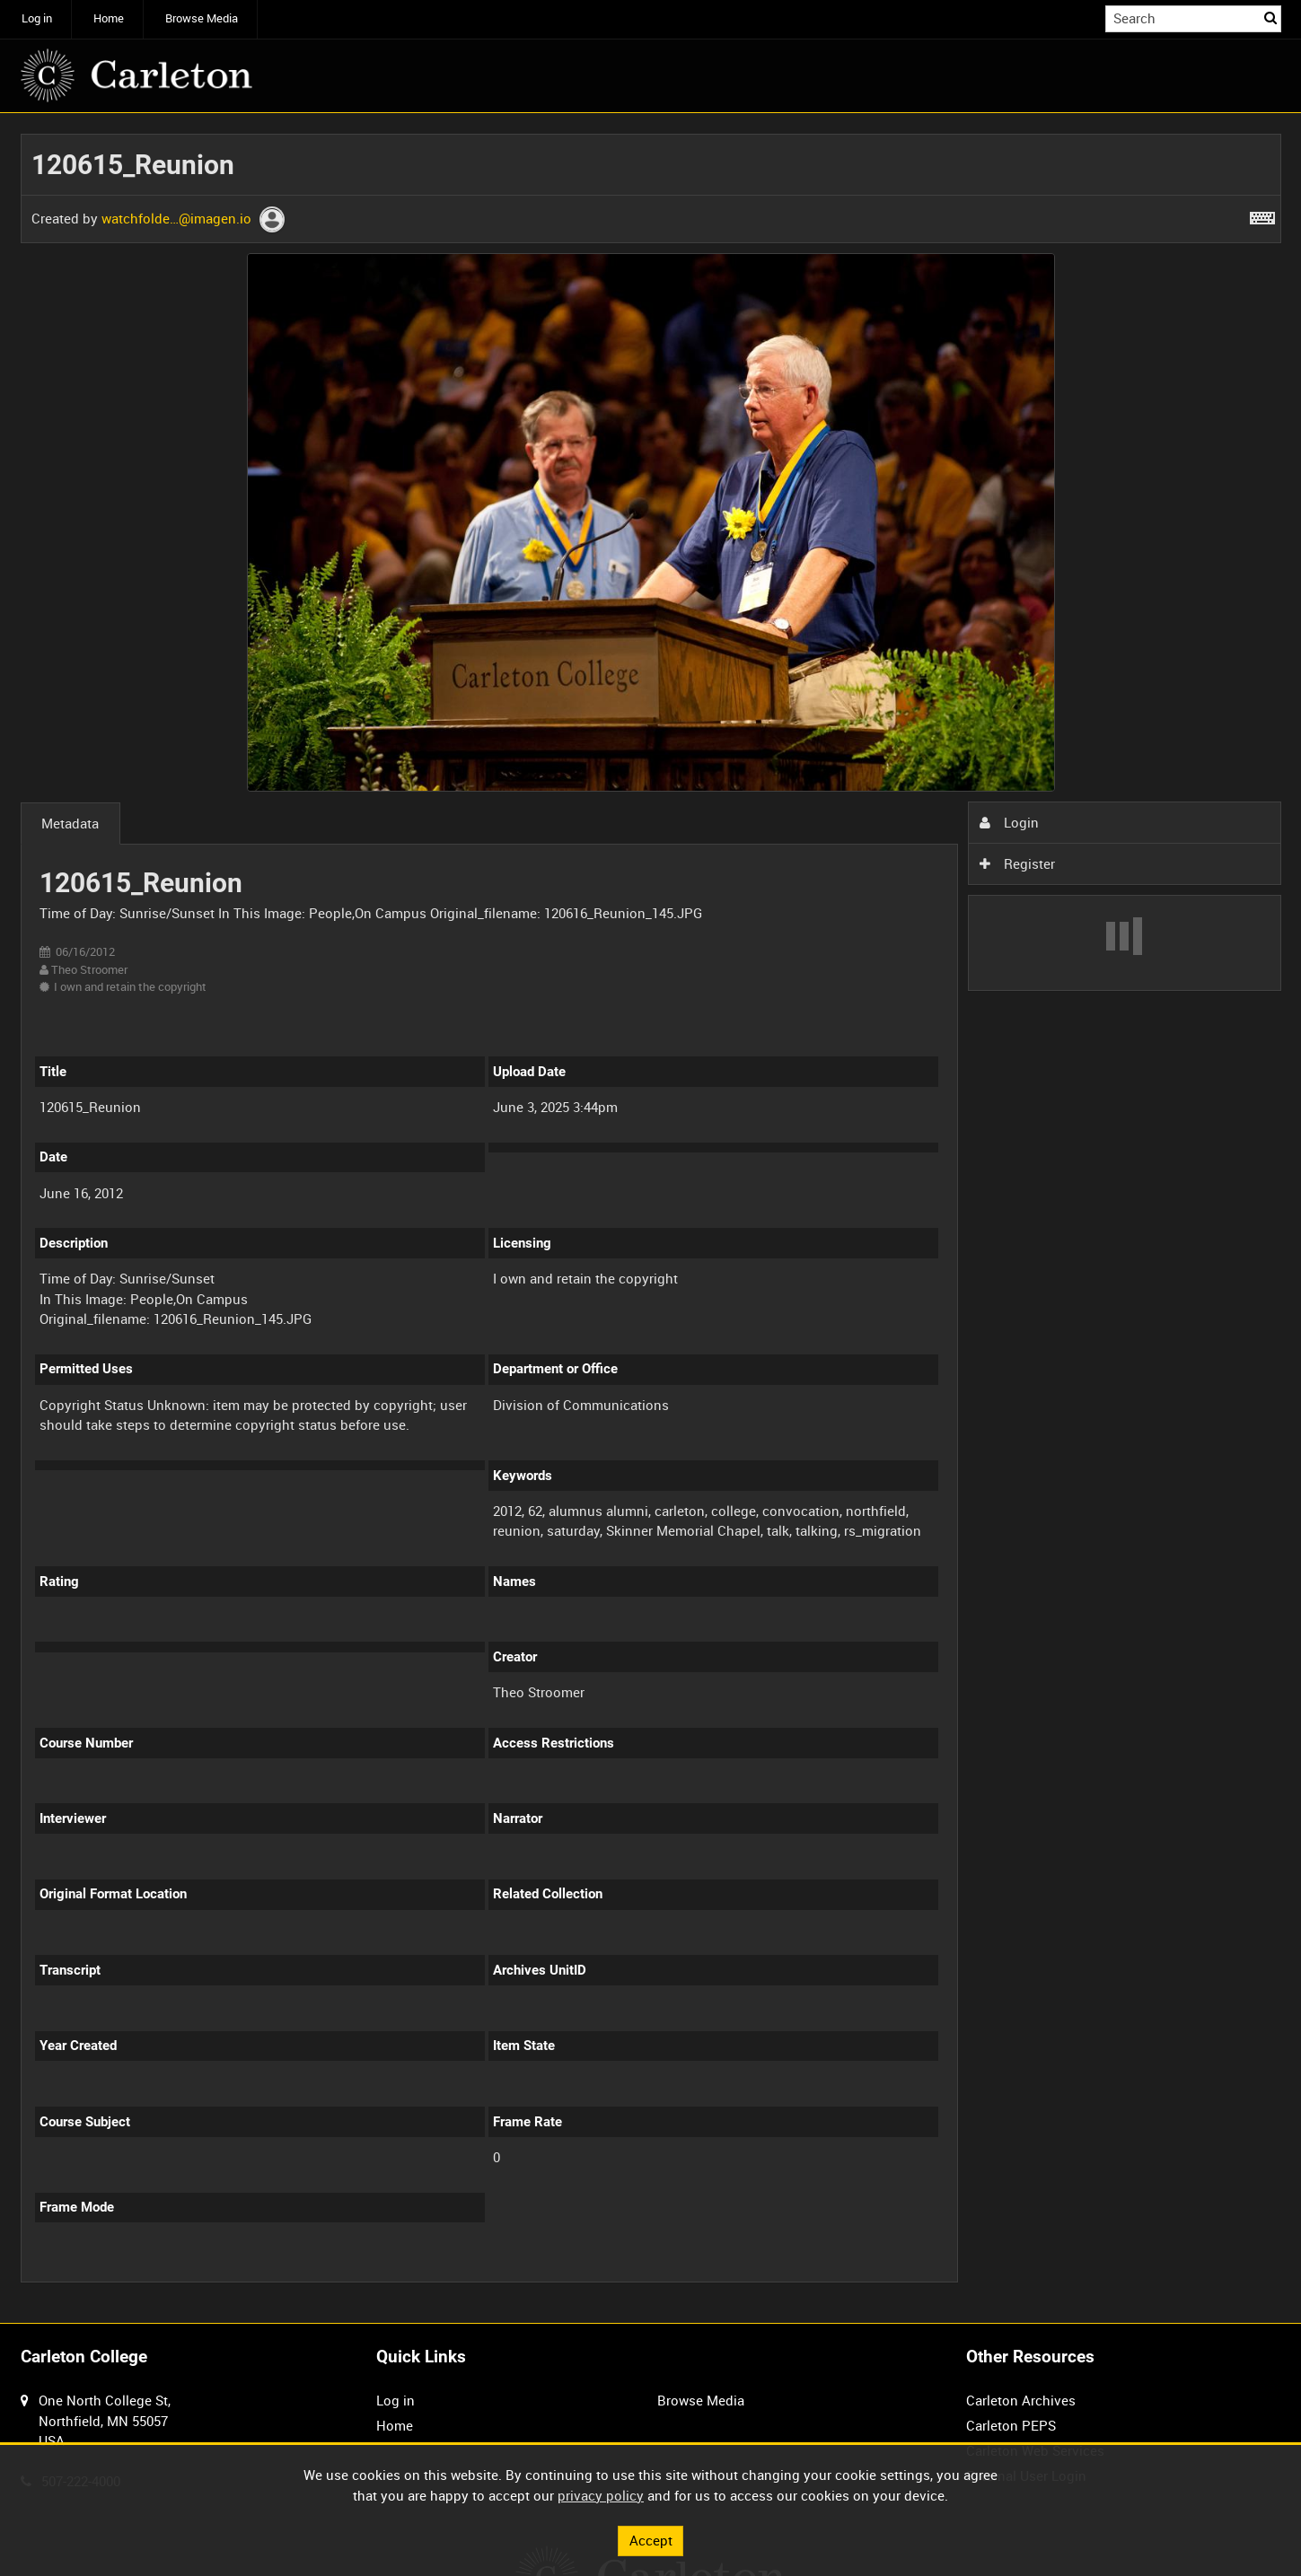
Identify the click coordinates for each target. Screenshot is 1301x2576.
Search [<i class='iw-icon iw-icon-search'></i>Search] (1270, 17)
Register (1017, 863)
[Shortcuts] (1262, 214)
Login (1009, 822)
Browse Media (201, 18)
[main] (651, 1218)
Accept (650, 2540)
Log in (37, 18)
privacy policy (601, 2495)
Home (108, 18)
